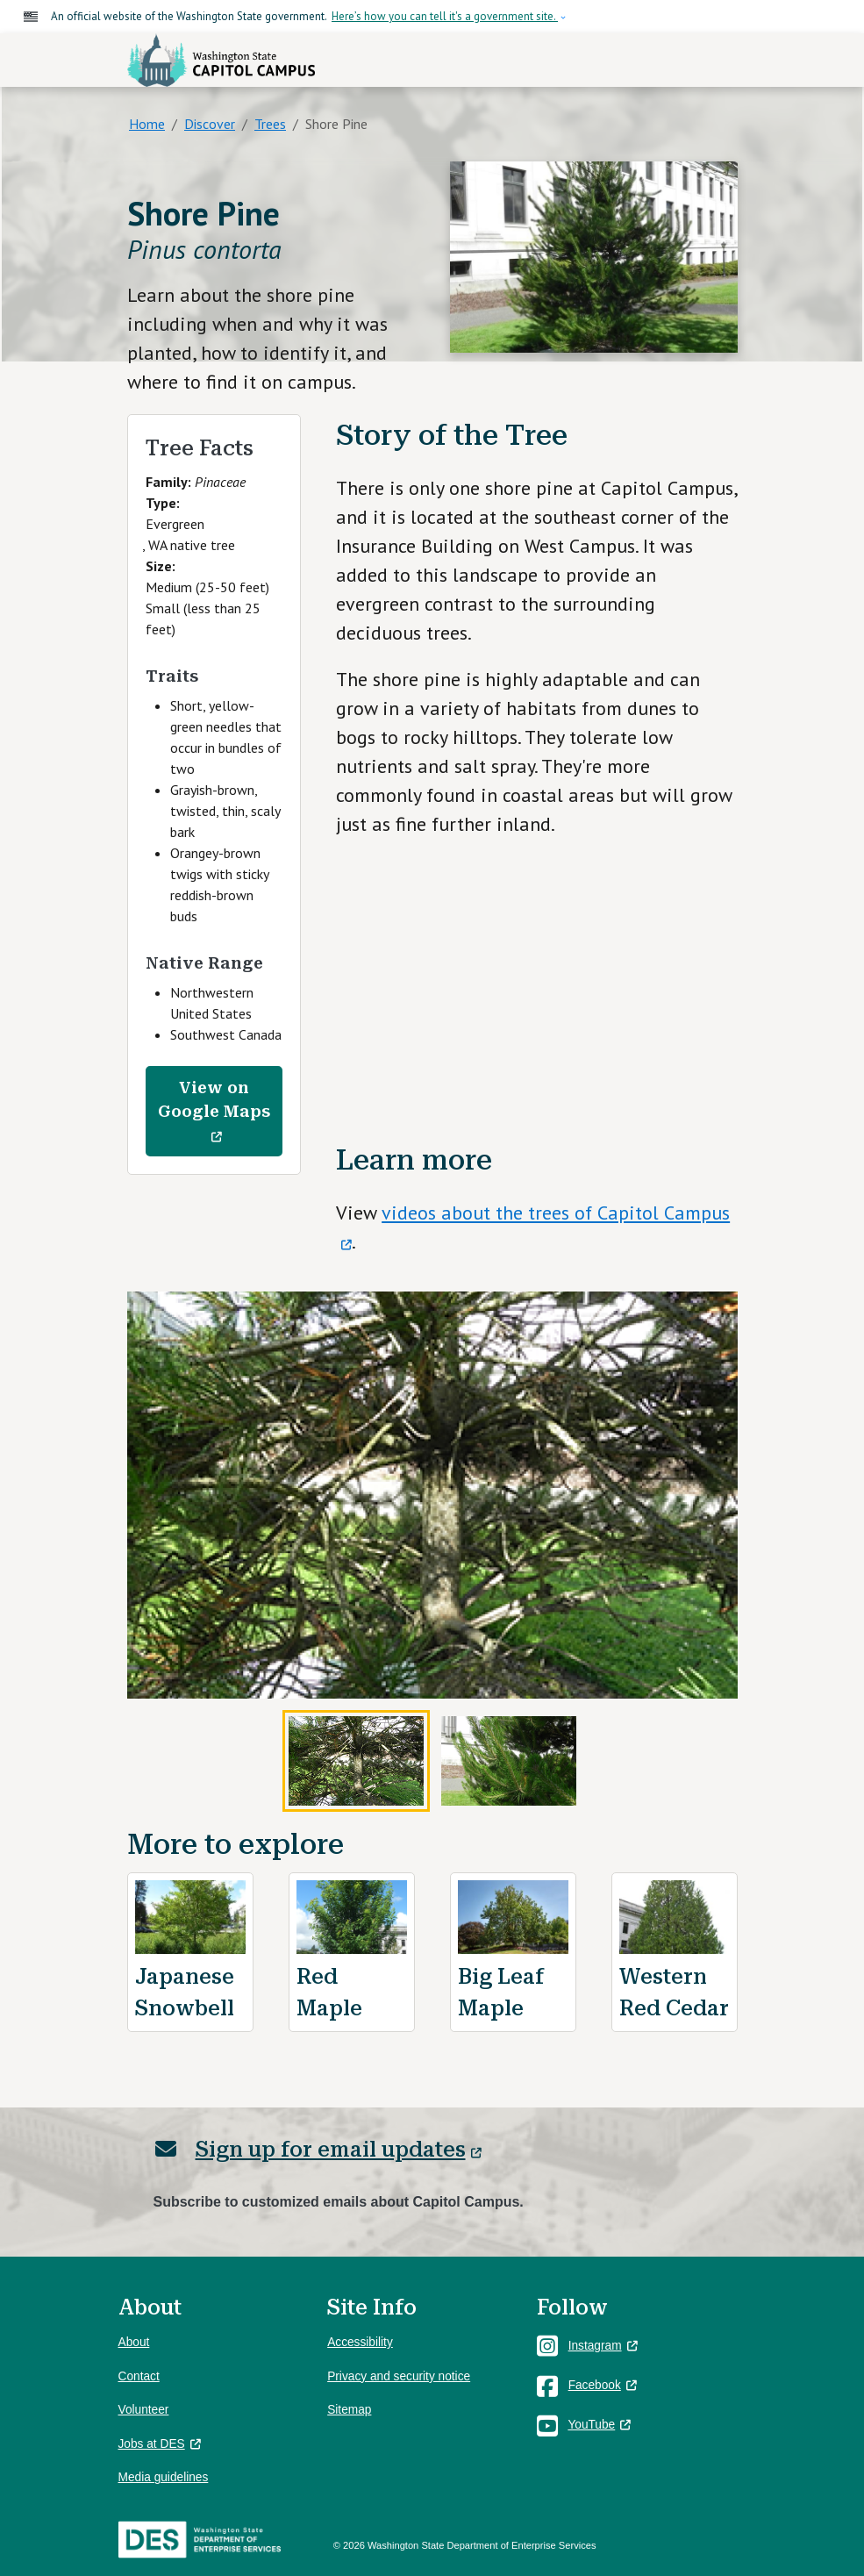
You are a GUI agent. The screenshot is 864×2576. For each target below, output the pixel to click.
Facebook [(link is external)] (602, 2385)
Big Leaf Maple (501, 1992)
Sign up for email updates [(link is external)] (339, 2149)
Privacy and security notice (398, 2376)
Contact (139, 2376)
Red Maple (329, 1992)
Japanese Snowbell (184, 1992)
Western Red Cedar (674, 1992)
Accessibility (360, 2342)
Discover (209, 123)
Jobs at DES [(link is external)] (159, 2444)
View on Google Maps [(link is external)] (214, 1111)
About (134, 2342)
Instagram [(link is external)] (603, 2345)
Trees (270, 123)
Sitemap (349, 2409)
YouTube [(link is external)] (599, 2424)
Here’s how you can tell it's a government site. (445, 16)
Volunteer (143, 2409)
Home (147, 123)
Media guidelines (163, 2477)
